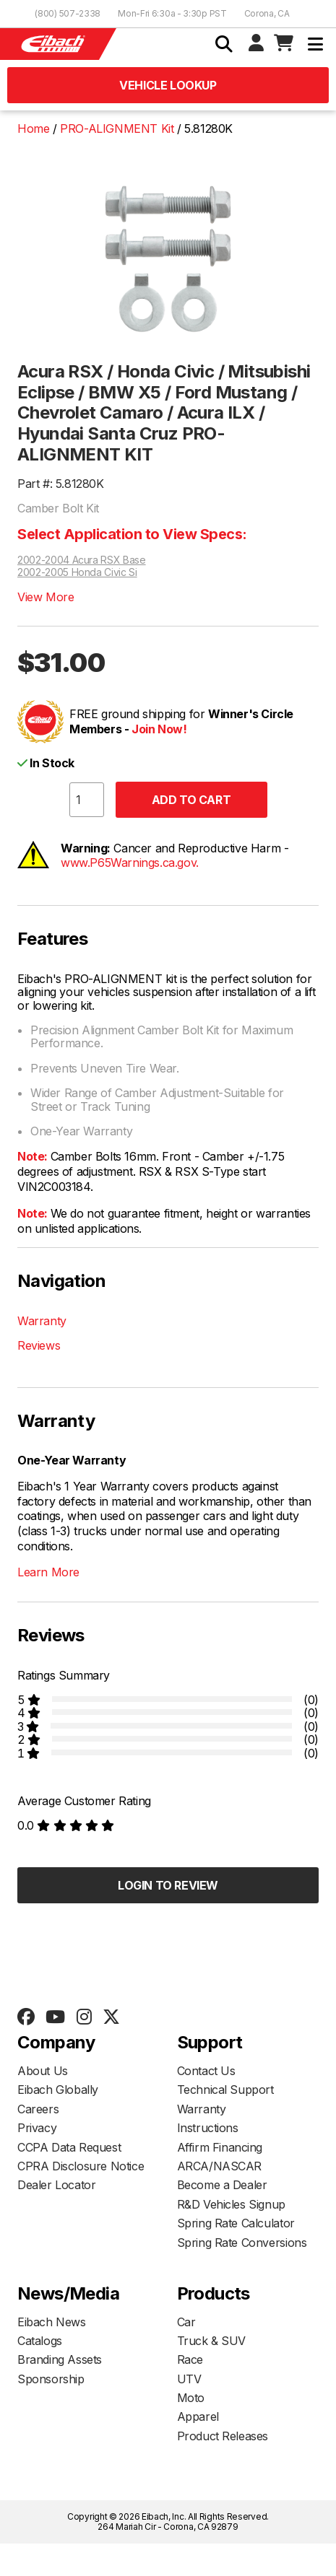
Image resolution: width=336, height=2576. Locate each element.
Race (190, 2359)
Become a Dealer (222, 2184)
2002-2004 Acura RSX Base (81, 560)
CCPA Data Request (69, 2147)
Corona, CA (267, 13)
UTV (189, 2378)
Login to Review (168, 1885)
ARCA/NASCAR (219, 2166)
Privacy (36, 2127)
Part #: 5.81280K (60, 483)
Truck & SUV (211, 2340)
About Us (42, 2070)
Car (186, 2321)
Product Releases (223, 2435)
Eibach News (51, 2321)
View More (45, 597)
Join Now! (159, 729)
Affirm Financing (220, 2147)
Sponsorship (51, 2378)
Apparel (198, 2416)
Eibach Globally (57, 2089)
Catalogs (39, 2340)
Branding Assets (59, 2359)
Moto (190, 2397)
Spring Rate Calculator (236, 2223)
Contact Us (206, 2070)
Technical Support (225, 2089)
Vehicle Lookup (167, 85)
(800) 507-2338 (67, 13)
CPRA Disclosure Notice (80, 2166)
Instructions (207, 2127)
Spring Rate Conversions (242, 2242)
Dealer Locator (56, 2184)
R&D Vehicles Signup (231, 2204)
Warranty (41, 1321)
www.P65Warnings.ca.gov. (130, 862)
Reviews (38, 1345)
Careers (38, 2109)
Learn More (48, 1572)
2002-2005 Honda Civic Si (77, 572)
